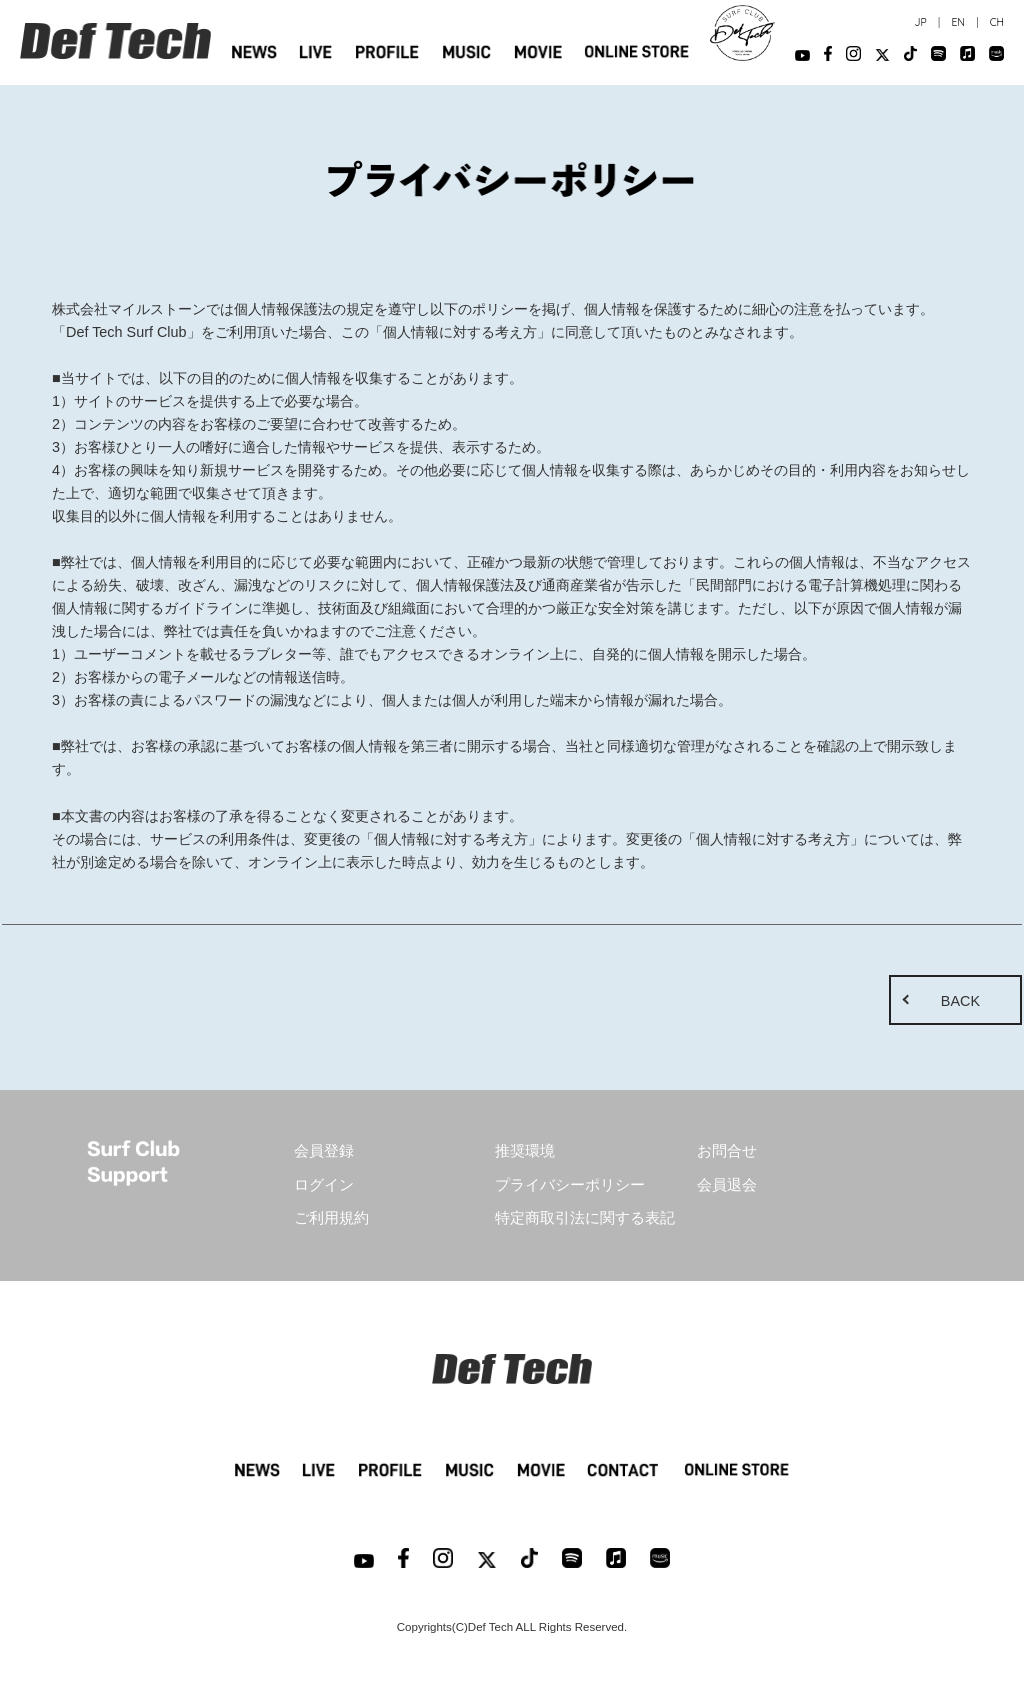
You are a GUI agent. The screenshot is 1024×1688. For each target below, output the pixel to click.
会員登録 (324, 1151)
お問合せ (727, 1151)
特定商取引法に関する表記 (585, 1218)
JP (920, 22)
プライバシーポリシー (570, 1185)
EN (957, 22)
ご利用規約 (331, 1218)
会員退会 (727, 1185)
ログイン (324, 1185)
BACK (960, 1001)
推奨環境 (525, 1151)
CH (997, 22)
